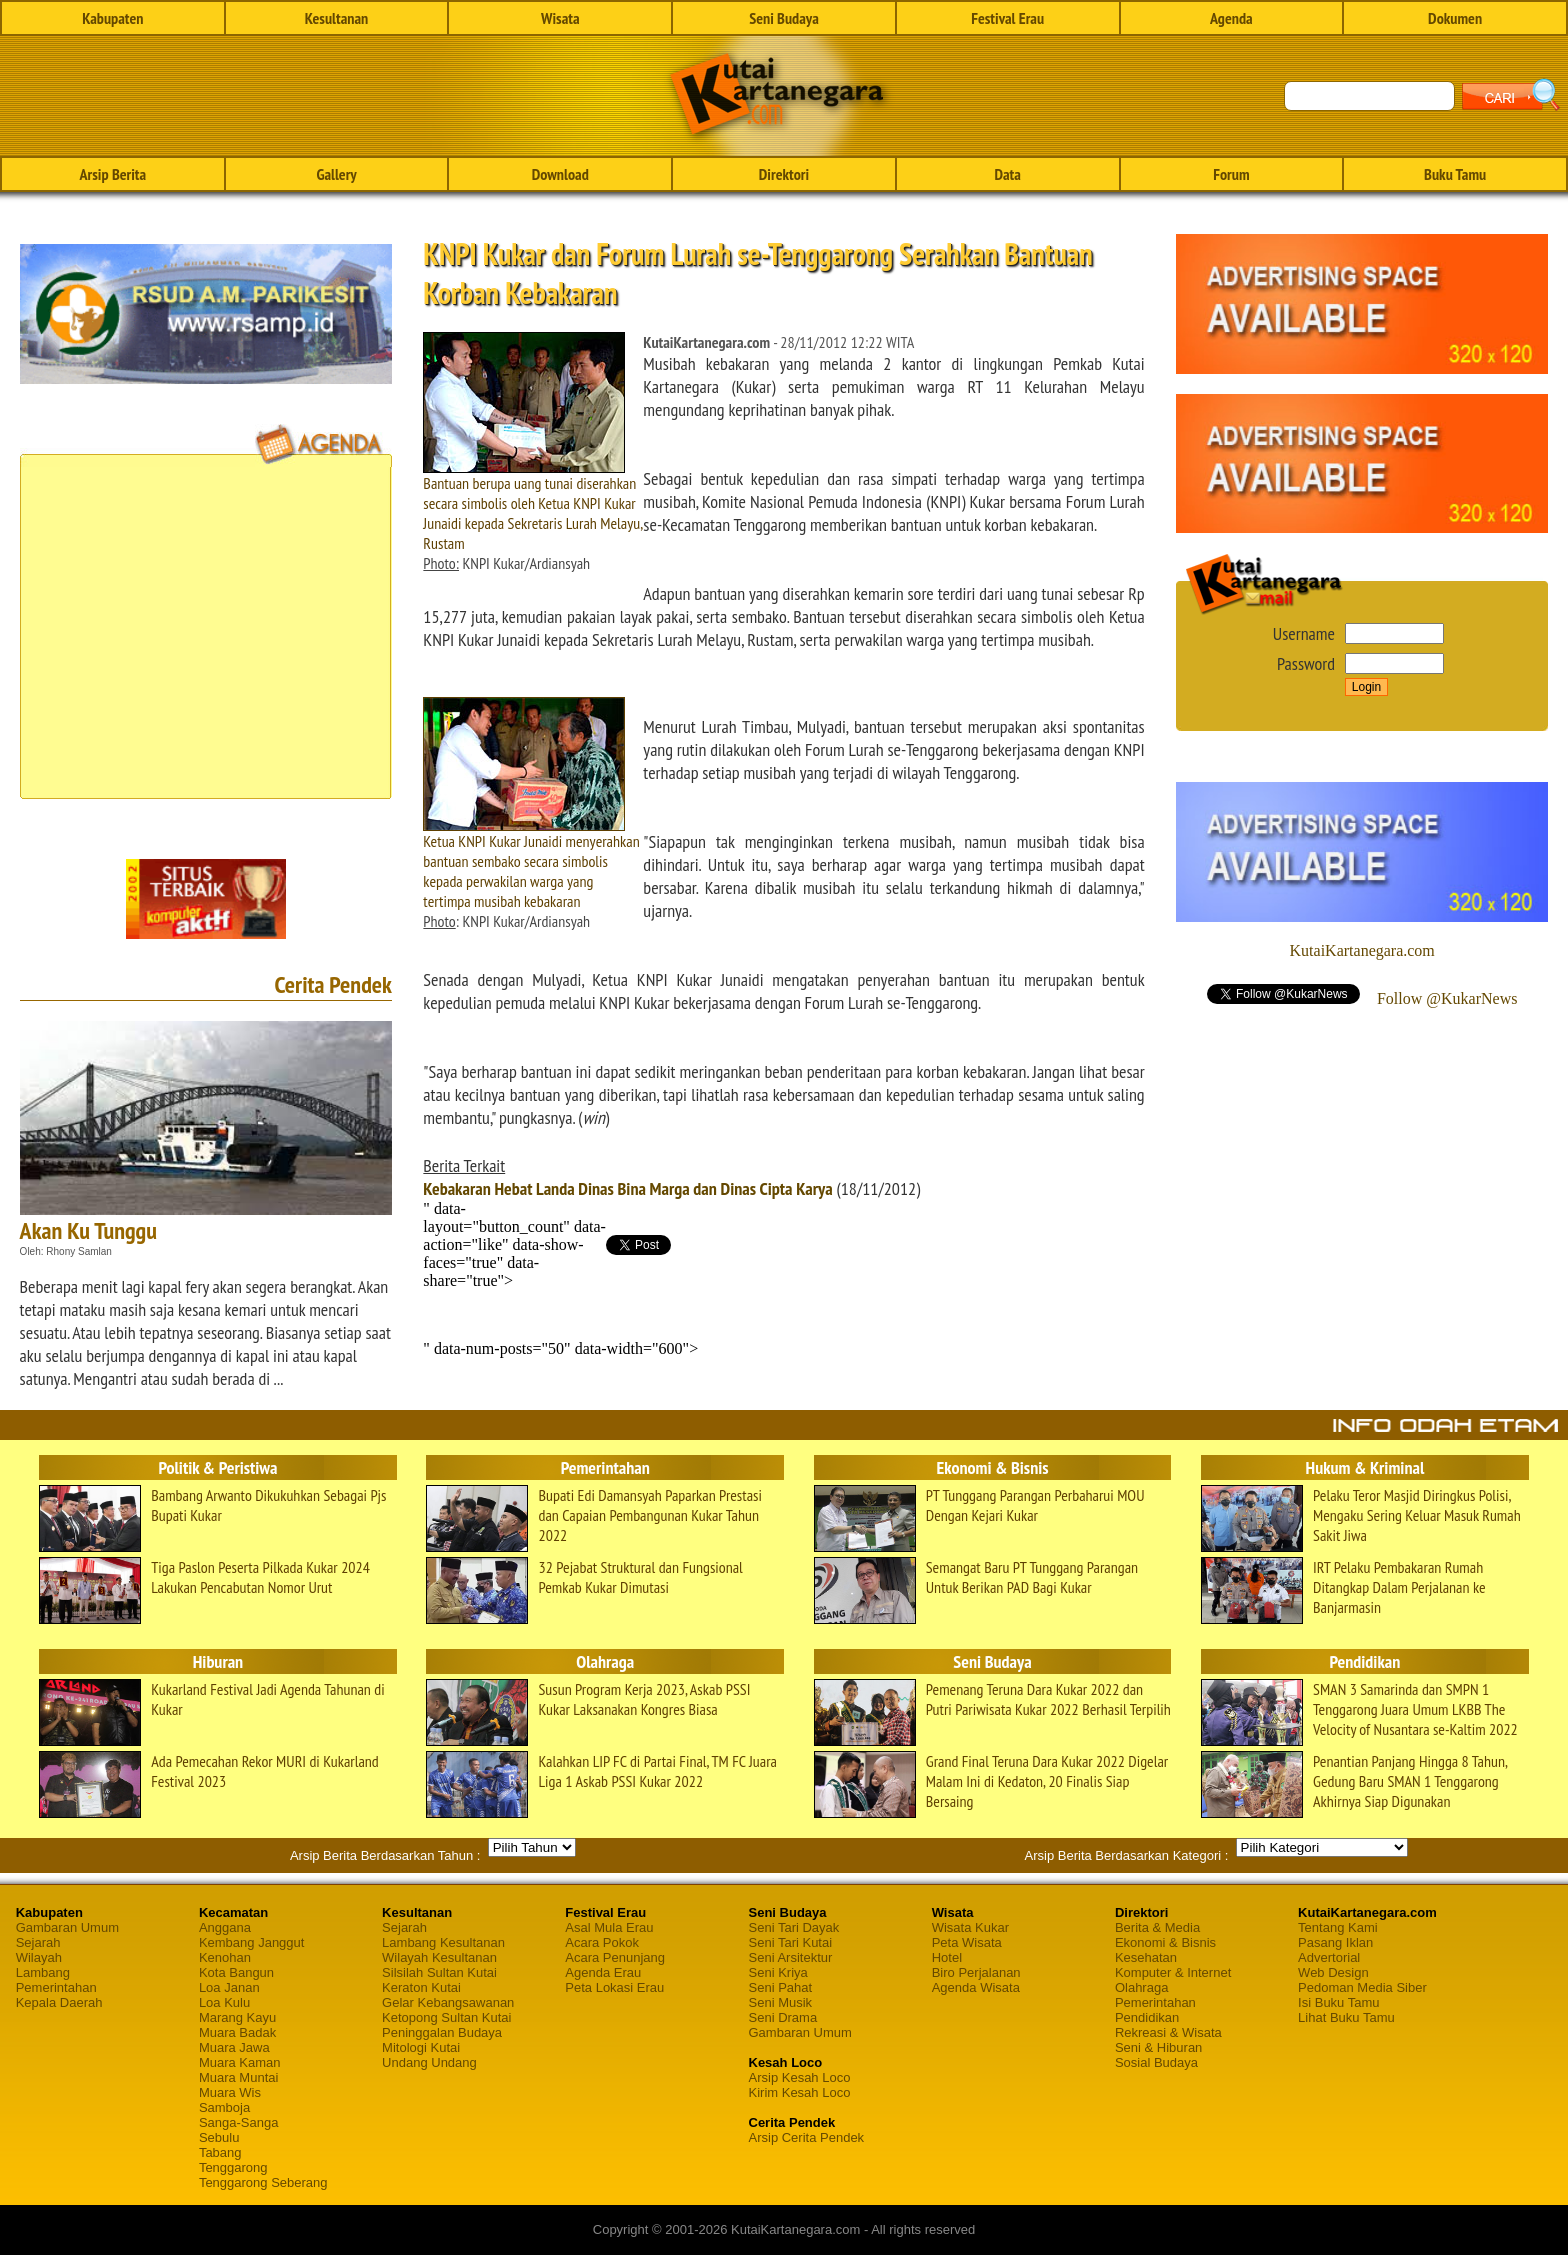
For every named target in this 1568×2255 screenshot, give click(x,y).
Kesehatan (1146, 1957)
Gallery (336, 174)
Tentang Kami (1338, 1927)
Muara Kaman (240, 2062)
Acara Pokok (602, 1942)
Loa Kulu (224, 2002)
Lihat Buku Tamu (1346, 2017)
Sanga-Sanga (239, 2122)
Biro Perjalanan (976, 1972)
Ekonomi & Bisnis (1165, 1942)
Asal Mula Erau (609, 1927)
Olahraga (1141, 1987)
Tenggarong (233, 2167)
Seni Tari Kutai (791, 1942)
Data (1007, 174)
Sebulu (219, 2137)
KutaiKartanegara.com (1362, 950)
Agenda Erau (603, 1972)
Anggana (225, 1927)
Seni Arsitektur (791, 1957)
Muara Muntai (238, 2077)
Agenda (1231, 18)
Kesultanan (336, 18)
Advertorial (1329, 1957)
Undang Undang (429, 2062)
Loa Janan (229, 1987)
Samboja (224, 2107)
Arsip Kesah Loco (800, 2077)
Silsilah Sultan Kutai (439, 1972)
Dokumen (1455, 18)
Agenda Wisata (976, 1987)
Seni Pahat (781, 1987)
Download (560, 174)
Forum (1231, 174)
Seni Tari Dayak (794, 1927)
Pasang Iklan (1335, 1942)
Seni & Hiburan (1158, 2047)
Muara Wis (230, 2092)
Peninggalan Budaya (442, 2032)
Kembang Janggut (252, 1942)
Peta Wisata (967, 1942)
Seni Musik (781, 2002)
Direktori (784, 174)
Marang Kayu (237, 2017)
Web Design (1333, 1972)
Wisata (560, 18)
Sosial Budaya (1156, 2062)
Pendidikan (1147, 2017)
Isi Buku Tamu (1338, 2002)
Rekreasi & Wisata (1168, 2032)
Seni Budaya (784, 18)
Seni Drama (783, 2017)
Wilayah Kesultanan (439, 1957)
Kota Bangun (236, 1972)
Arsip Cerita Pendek (807, 2137)
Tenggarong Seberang (263, 2182)
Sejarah (38, 1942)
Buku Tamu (1455, 174)
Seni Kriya (778, 1972)
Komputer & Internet (1173, 1972)
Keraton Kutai (421, 1987)
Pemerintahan (56, 1987)
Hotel (947, 1957)
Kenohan (225, 1957)
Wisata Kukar (970, 1927)
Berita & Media (1157, 1927)
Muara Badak (237, 2032)
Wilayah (39, 1957)
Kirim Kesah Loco (800, 2092)
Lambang (43, 1972)
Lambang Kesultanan (443, 1942)
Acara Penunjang (615, 1957)
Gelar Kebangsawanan (448, 2002)
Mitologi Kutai (421, 2047)
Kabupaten (112, 18)
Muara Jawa (234, 2047)
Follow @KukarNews (1447, 998)
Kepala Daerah (59, 2002)
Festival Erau (1007, 18)
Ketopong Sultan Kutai (446, 2017)
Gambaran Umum (67, 1927)
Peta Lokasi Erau (614, 1987)
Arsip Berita (113, 174)
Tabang (220, 2152)
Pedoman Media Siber (1362, 1987)
